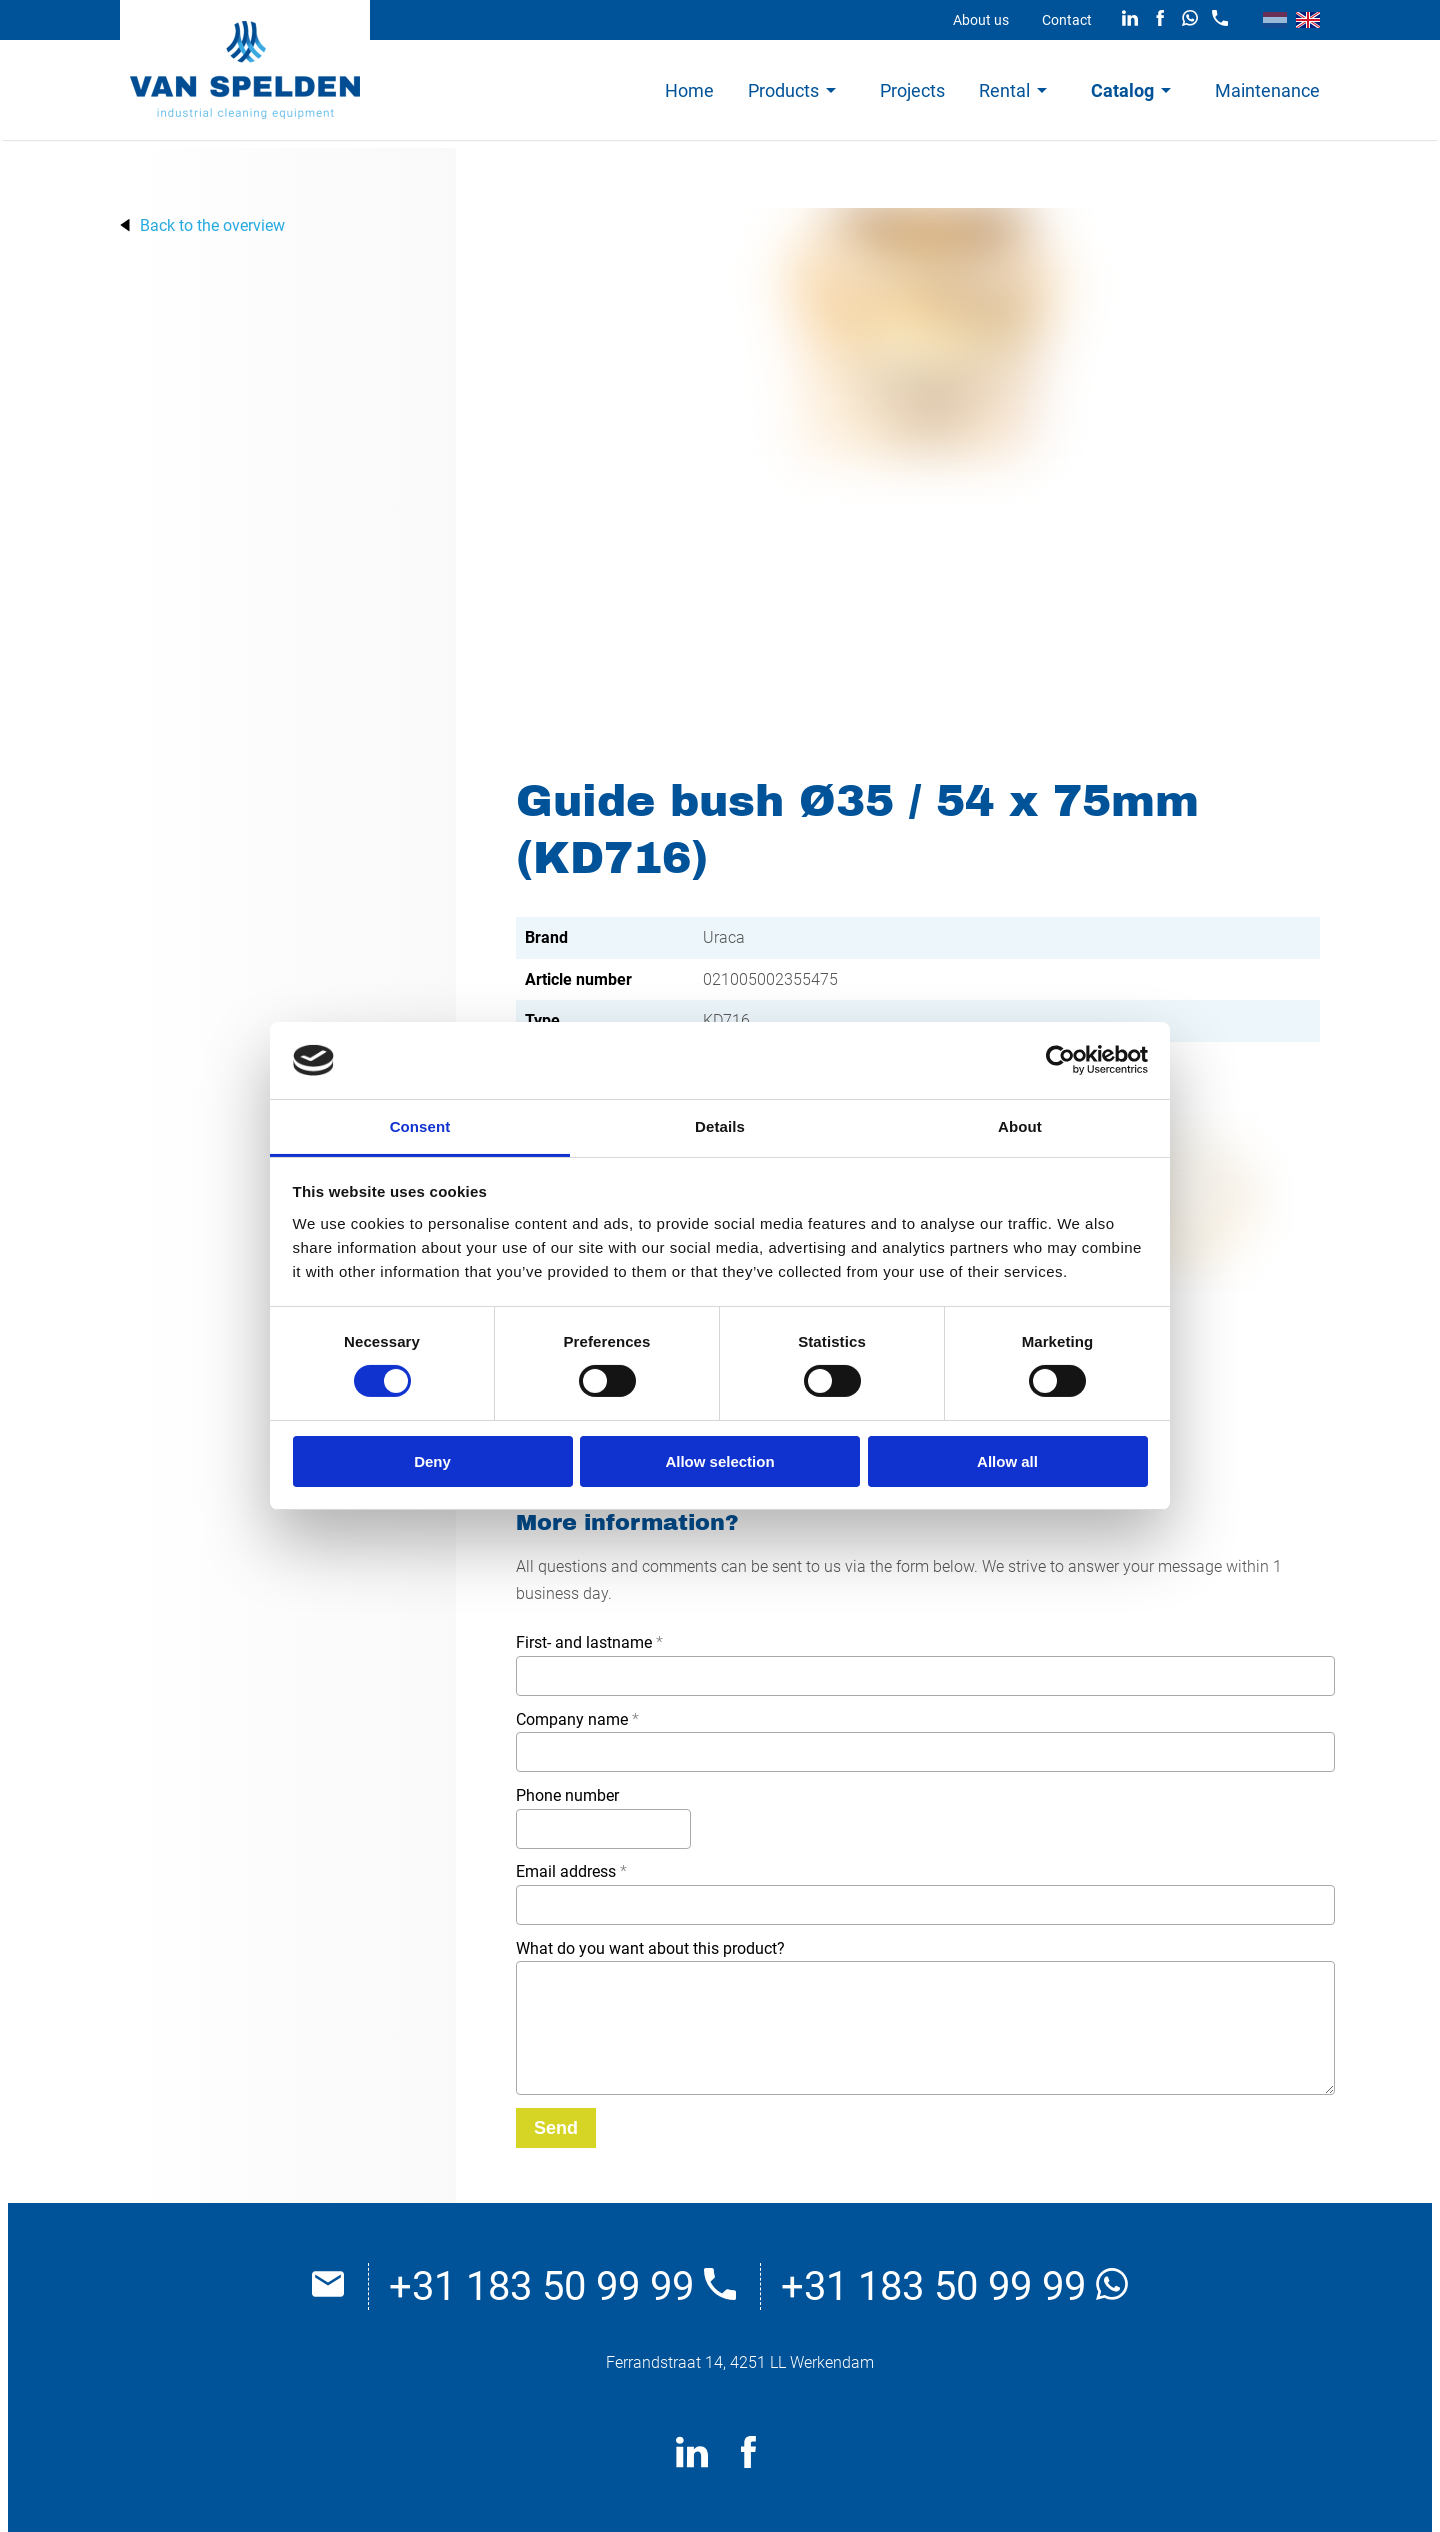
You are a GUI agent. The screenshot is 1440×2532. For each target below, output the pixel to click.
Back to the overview (212, 225)
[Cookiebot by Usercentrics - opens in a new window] (1060, 1060)
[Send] (556, 2128)
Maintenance (1267, 90)
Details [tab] (720, 1126)
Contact (1067, 20)
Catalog (1122, 90)
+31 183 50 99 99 (562, 2286)
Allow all (1007, 1461)
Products (783, 90)
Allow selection (719, 1461)
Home (689, 90)
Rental (1004, 90)
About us (981, 20)
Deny (432, 1461)
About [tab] (1020, 1126)
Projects (912, 90)
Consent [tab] (420, 1126)
